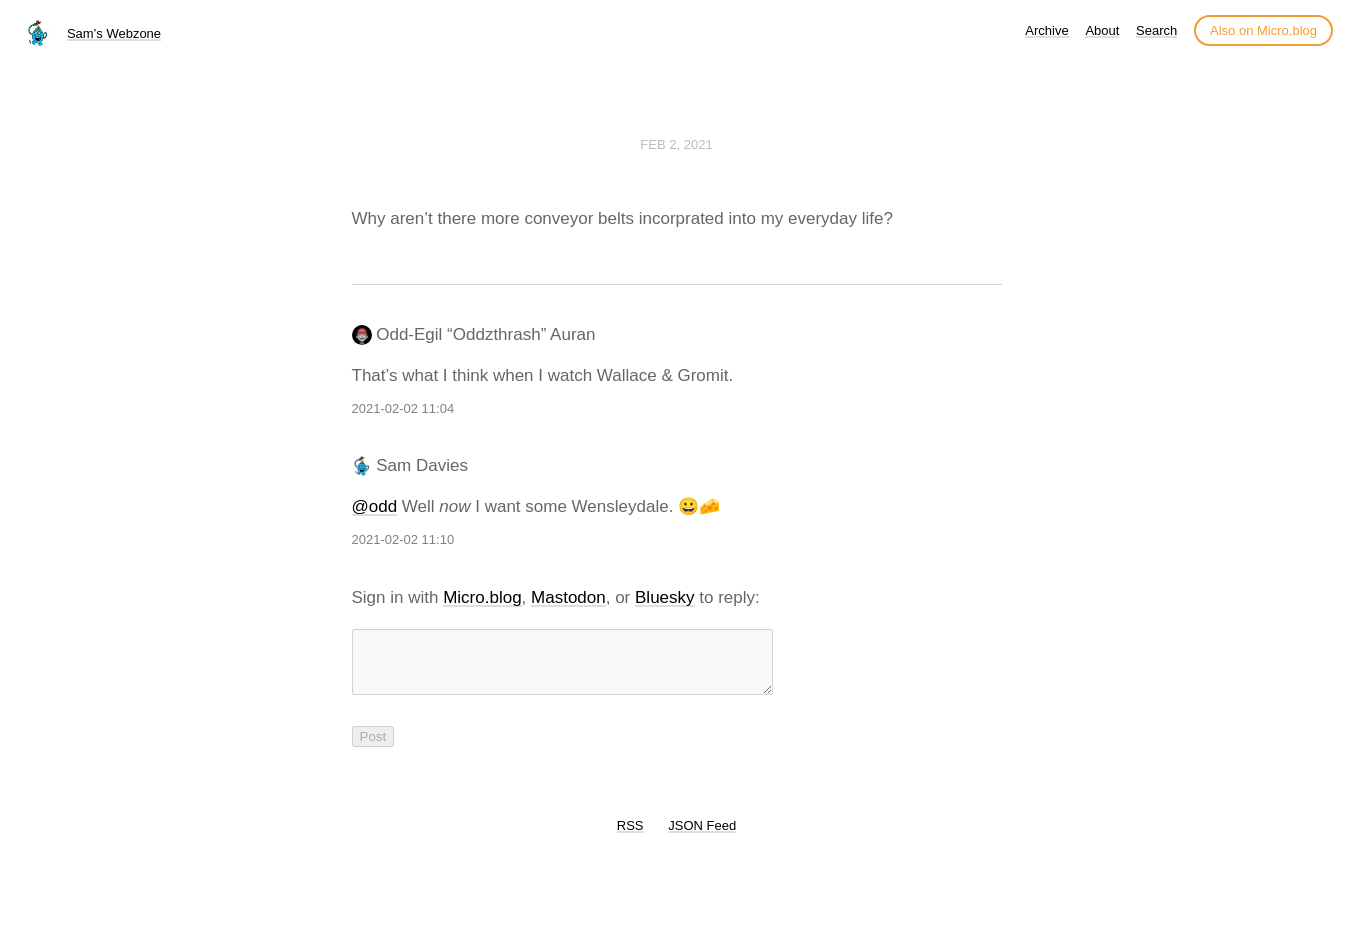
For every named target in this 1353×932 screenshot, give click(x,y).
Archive (1046, 30)
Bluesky (665, 597)
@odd (375, 506)
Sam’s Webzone (114, 33)
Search (1156, 30)
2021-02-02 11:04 (403, 408)
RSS (630, 837)
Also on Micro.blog (1263, 30)
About (1102, 30)
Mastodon (568, 597)
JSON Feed (702, 837)
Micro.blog (482, 597)
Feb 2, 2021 (676, 144)
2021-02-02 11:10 (403, 539)
